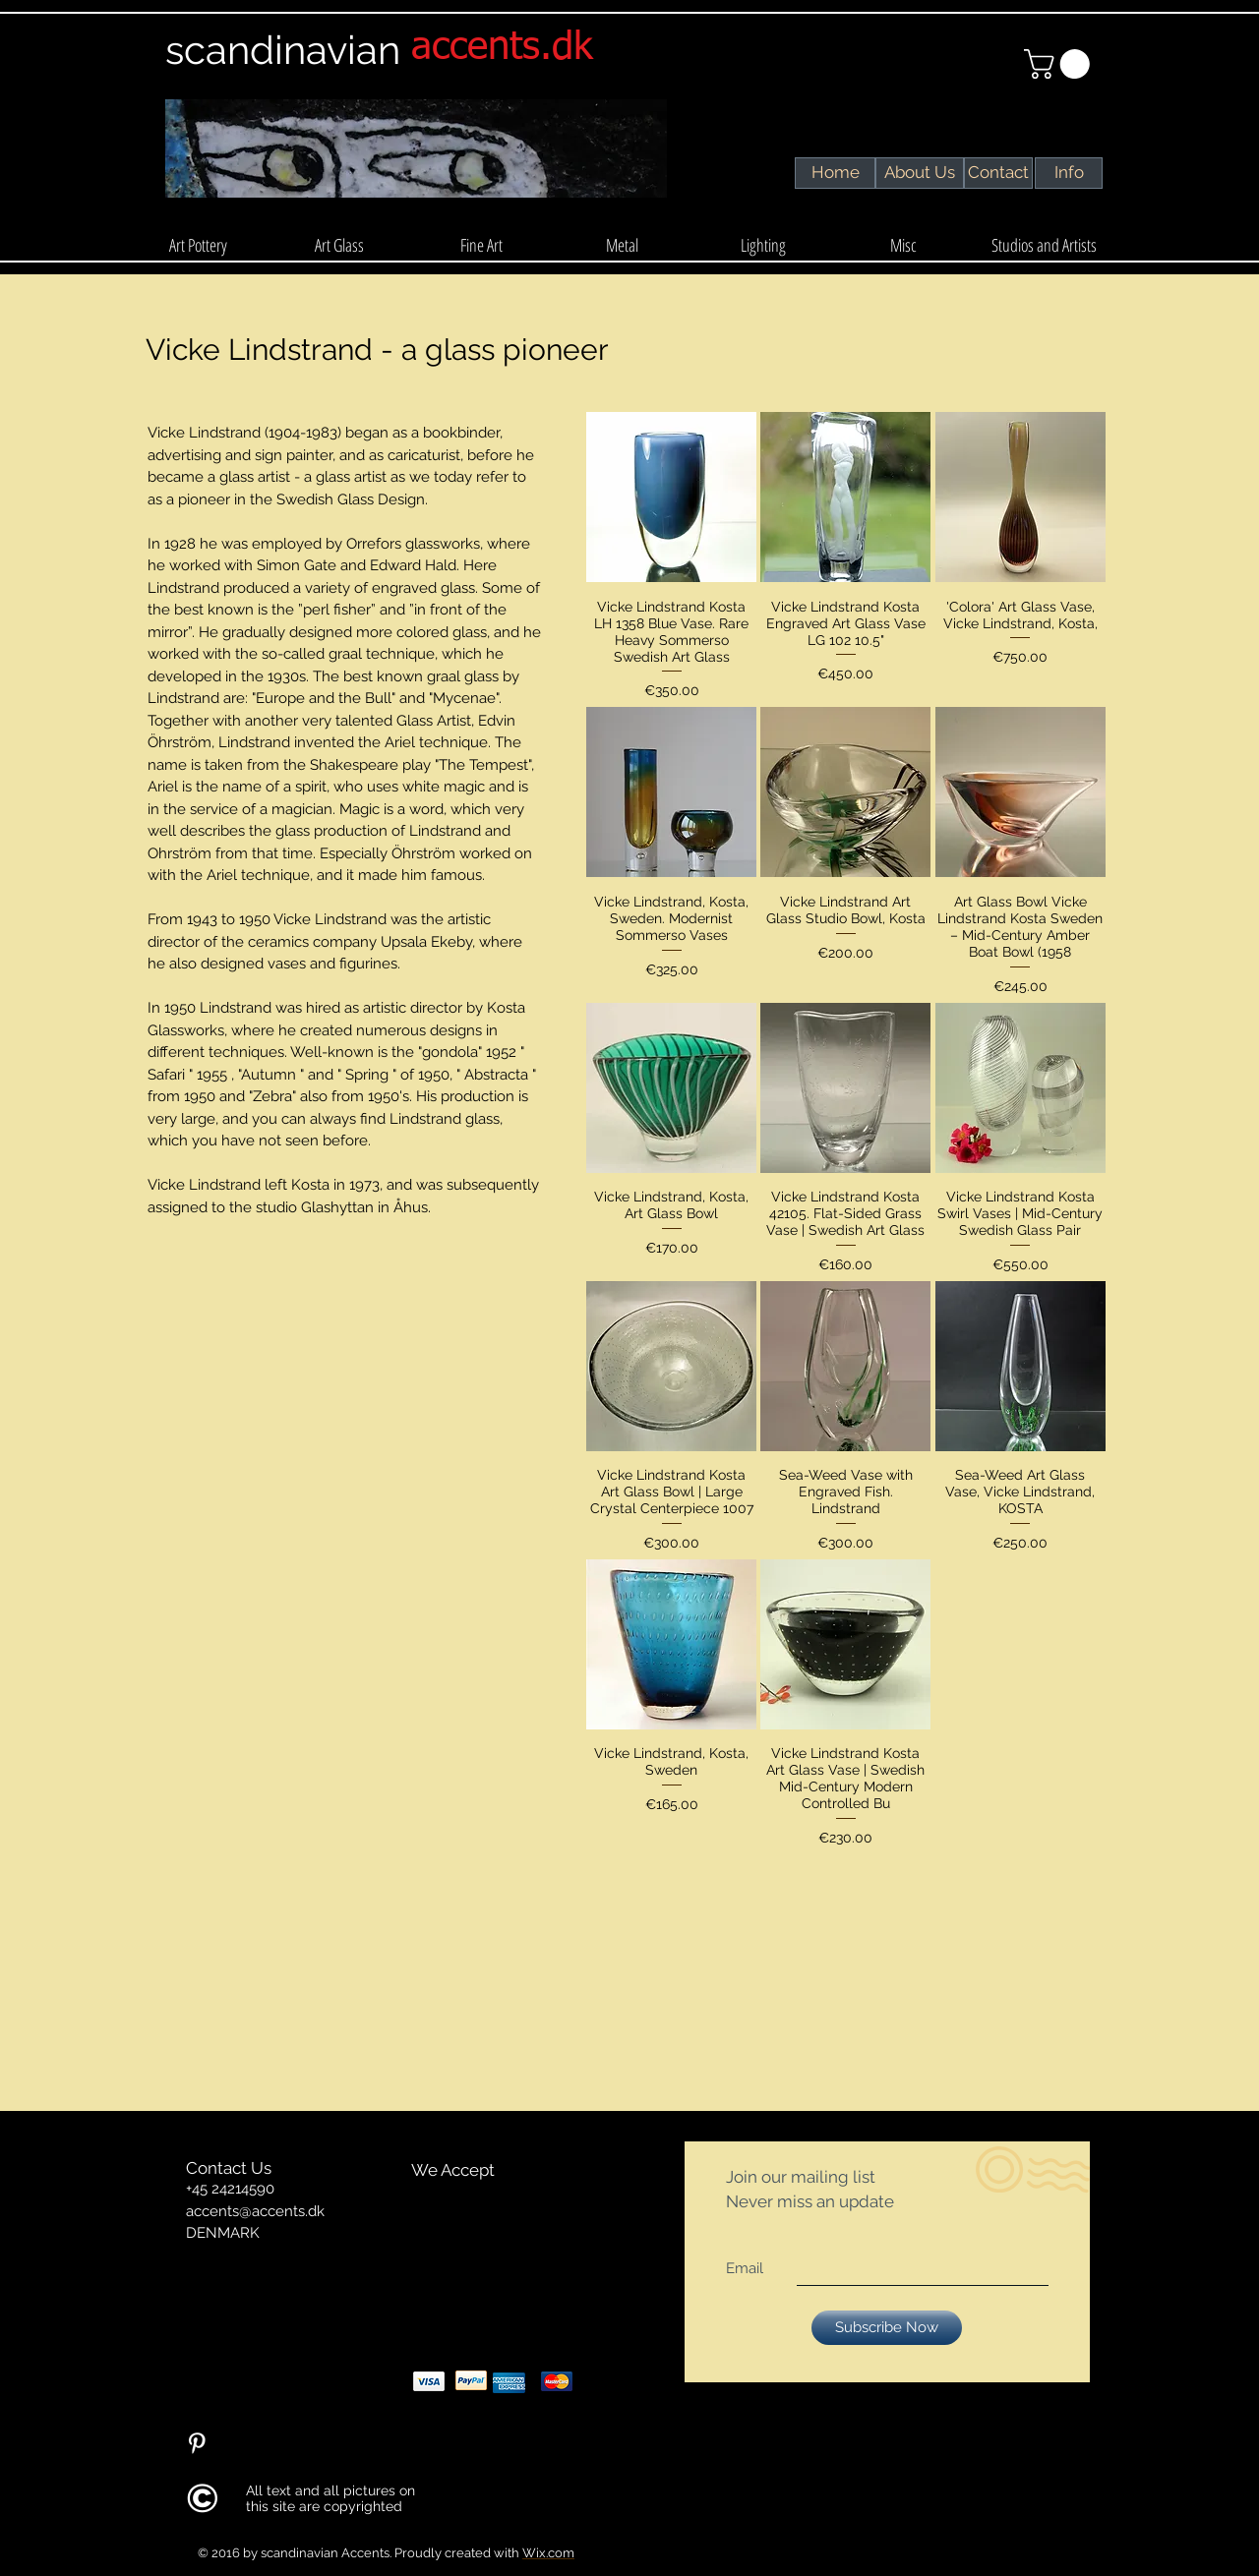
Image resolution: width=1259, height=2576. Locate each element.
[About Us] (919, 173)
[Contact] (998, 173)
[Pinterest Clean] (197, 2443)
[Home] (835, 173)
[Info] (1069, 173)
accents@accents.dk (255, 2211)
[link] (1060, 64)
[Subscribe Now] (886, 2328)
